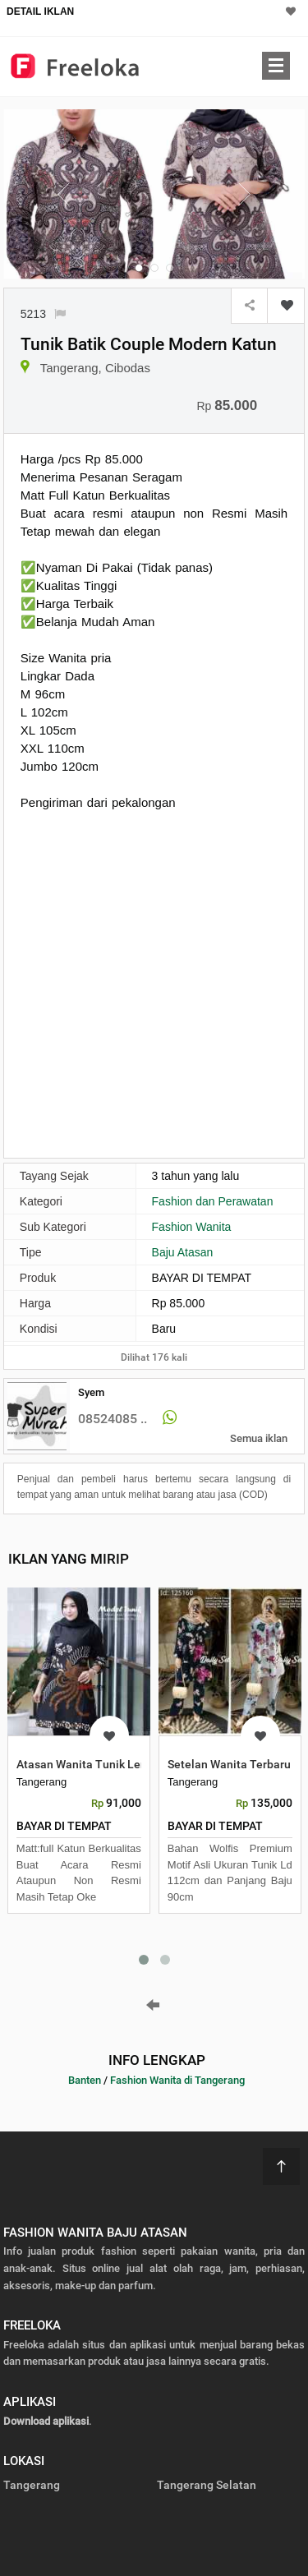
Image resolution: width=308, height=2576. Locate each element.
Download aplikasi (46, 2421)
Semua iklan (258, 1438)
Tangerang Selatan (206, 2484)
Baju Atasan (183, 1252)
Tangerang (31, 2484)
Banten (84, 2080)
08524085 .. (112, 1418)
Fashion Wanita (192, 1226)
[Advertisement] (154, 982)
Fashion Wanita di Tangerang (177, 2080)
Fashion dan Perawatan (213, 1201)
